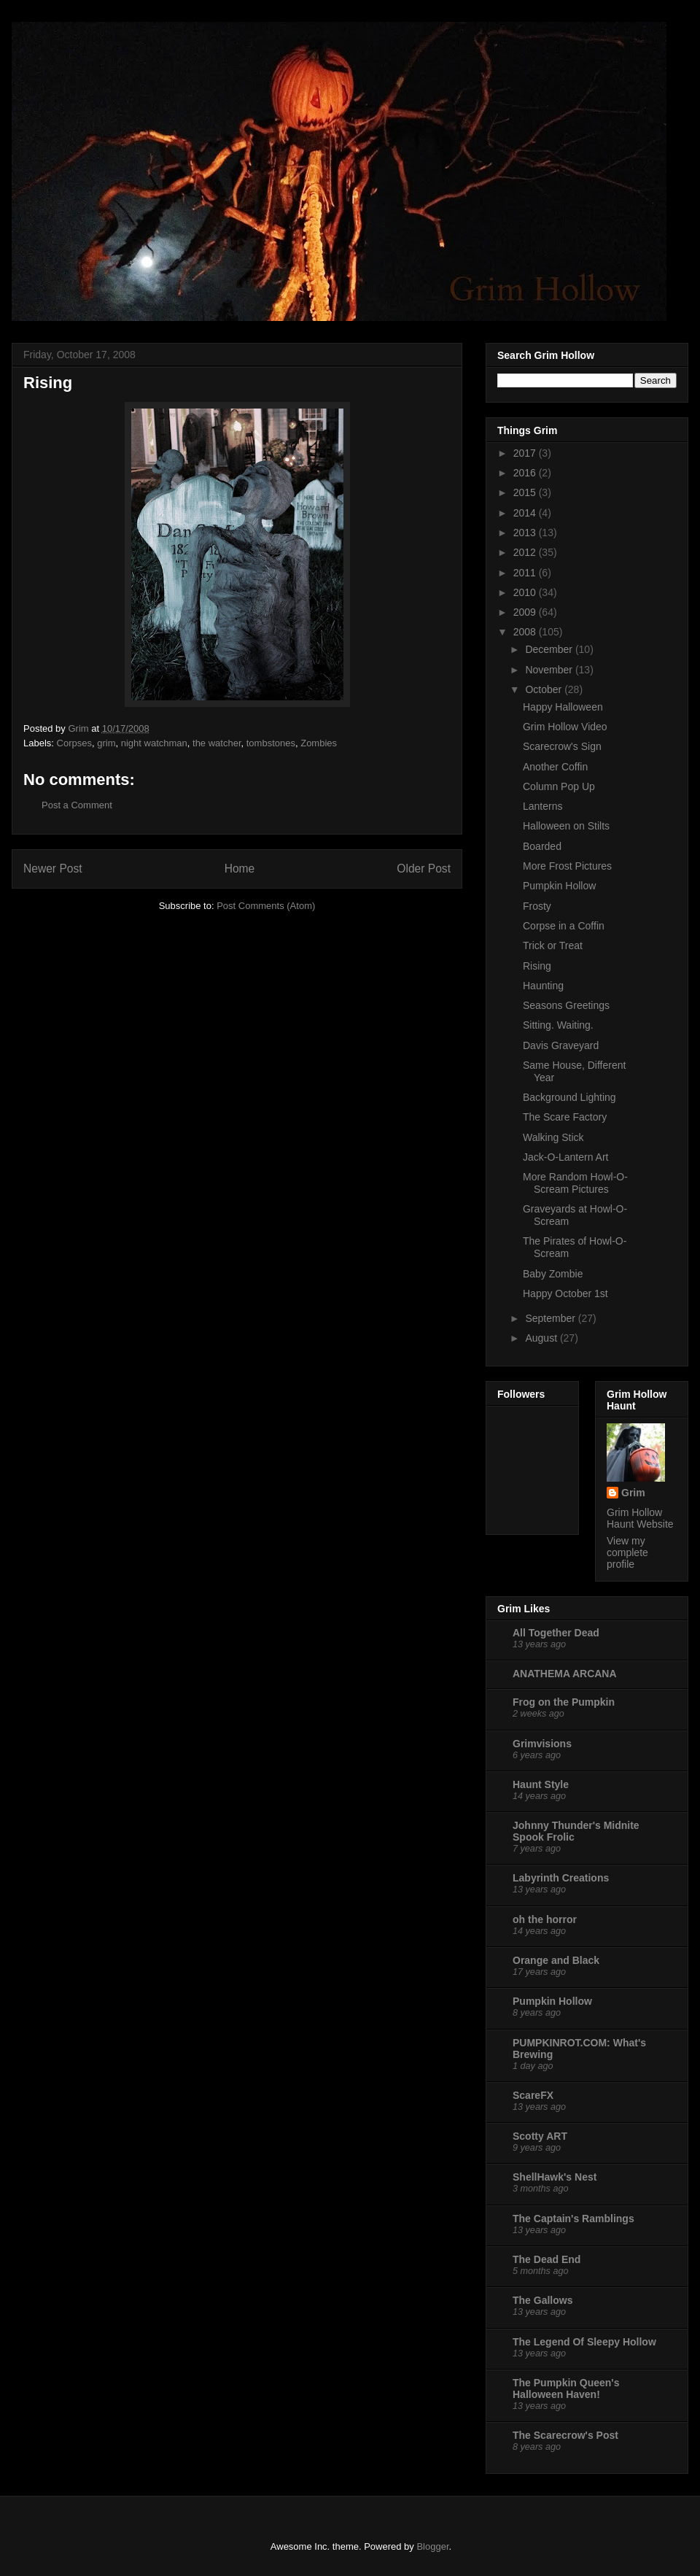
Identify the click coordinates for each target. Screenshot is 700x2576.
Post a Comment (77, 805)
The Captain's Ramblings (573, 2218)
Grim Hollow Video (565, 726)
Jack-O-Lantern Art (566, 1157)
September (551, 1318)
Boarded (542, 846)
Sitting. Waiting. (558, 1025)
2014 (526, 513)
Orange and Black (556, 1960)
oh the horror (545, 1919)
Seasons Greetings (566, 1005)
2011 (526, 573)
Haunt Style (541, 1784)
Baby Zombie (553, 1274)
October (544, 689)
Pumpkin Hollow (559, 885)
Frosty (537, 906)
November (550, 670)
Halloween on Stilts (566, 826)
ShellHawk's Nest (554, 2177)
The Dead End (546, 2259)
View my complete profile (627, 1552)
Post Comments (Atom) (266, 905)
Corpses (74, 743)
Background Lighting (569, 1097)
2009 (526, 612)
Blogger (432, 2546)
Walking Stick (553, 1137)
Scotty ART (540, 2136)
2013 (526, 532)
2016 (526, 473)
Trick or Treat (553, 945)
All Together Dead (556, 1633)
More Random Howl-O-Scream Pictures (575, 1183)
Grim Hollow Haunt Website (640, 1518)
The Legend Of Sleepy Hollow (584, 2342)
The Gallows (542, 2300)
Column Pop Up (559, 786)
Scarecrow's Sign (562, 746)
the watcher (216, 743)
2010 (526, 592)
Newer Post (52, 868)
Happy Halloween (563, 707)
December (550, 649)
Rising (537, 966)
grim (106, 743)
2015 (526, 492)
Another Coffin (555, 767)
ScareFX (533, 2095)
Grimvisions (542, 1743)
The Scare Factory (565, 1117)
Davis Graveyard (561, 1045)
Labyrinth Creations (561, 1878)
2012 (526, 552)
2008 (526, 632)
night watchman (154, 743)
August (542, 1338)
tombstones (270, 743)
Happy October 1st (565, 1293)
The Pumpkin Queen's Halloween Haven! (566, 2388)
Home (240, 868)
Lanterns (542, 806)
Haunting (543, 985)
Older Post (424, 868)
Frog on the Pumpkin (564, 1702)
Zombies (318, 743)
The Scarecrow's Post (565, 2435)
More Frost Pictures (567, 866)
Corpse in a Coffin (563, 926)
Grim (633, 1492)
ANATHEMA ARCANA (565, 1673)
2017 (526, 453)
